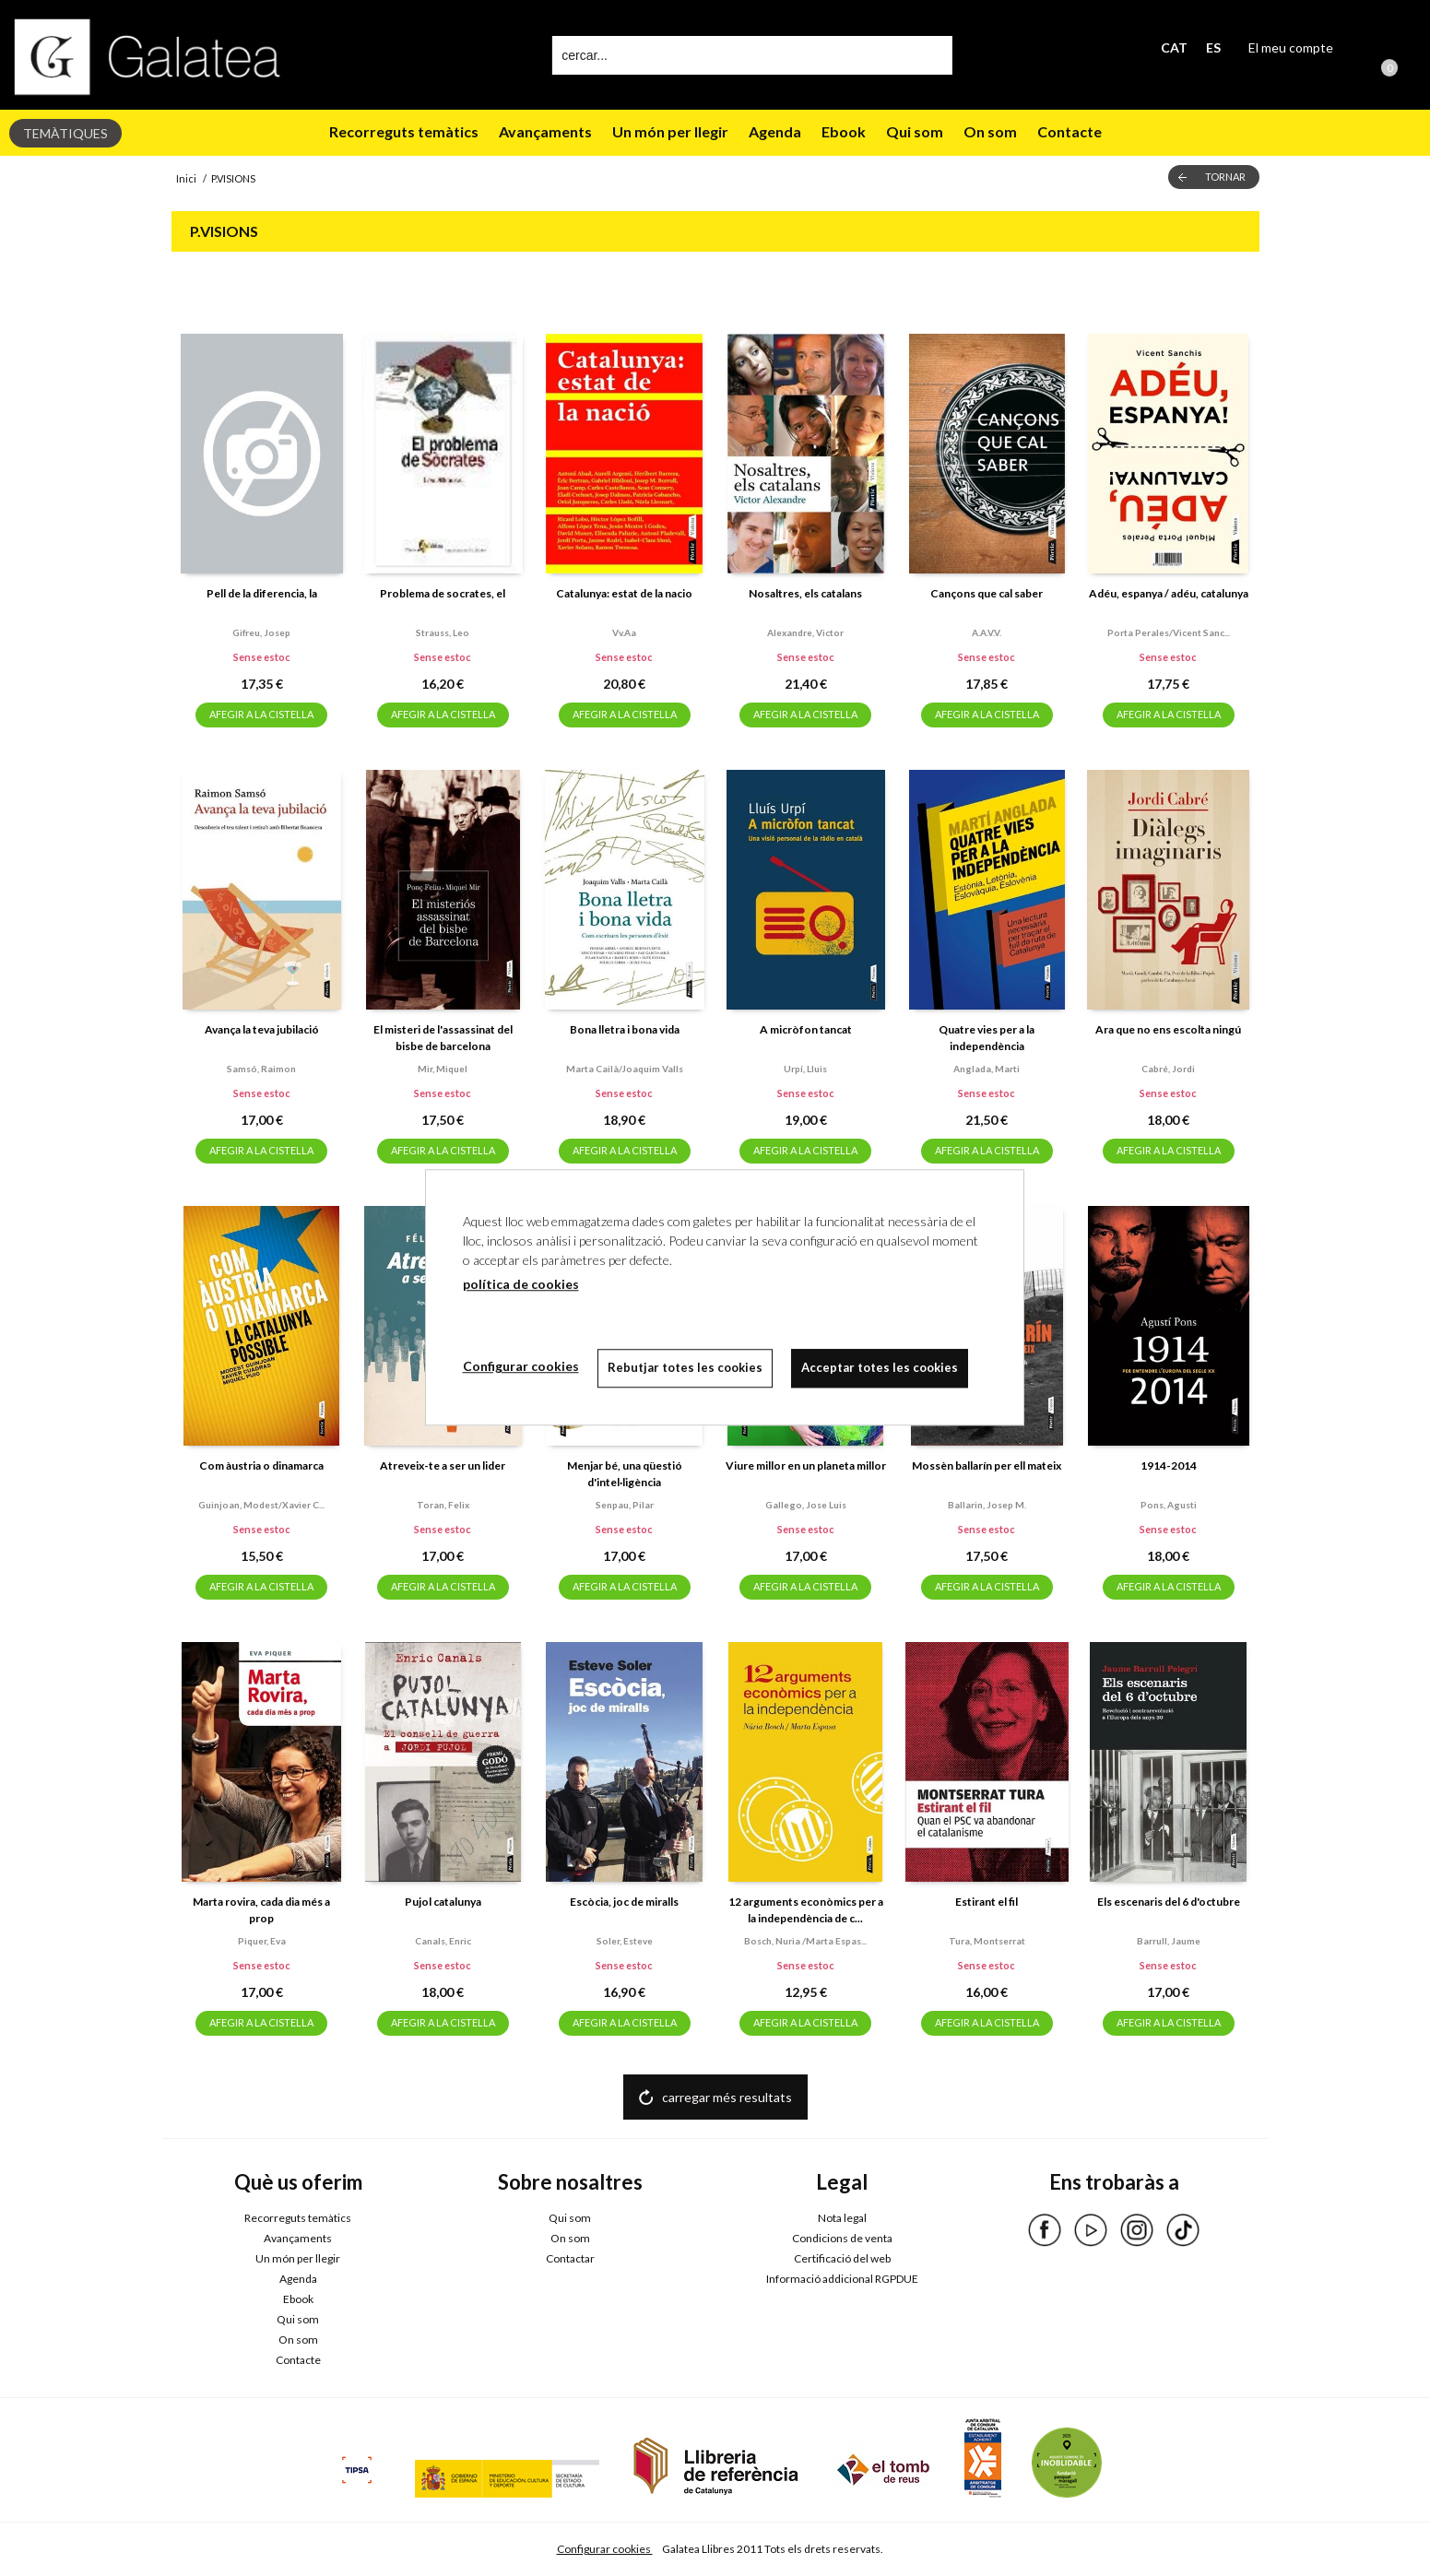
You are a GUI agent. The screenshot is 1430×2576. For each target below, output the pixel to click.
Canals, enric (443, 1940)
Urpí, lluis (805, 1068)
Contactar (570, 2258)
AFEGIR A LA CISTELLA (261, 714)
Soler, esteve (625, 1940)
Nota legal (842, 2218)
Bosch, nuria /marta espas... (805, 1940)
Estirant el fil (986, 1901)
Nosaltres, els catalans (805, 593)
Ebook (843, 131)
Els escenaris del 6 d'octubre (1168, 1901)
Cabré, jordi (1168, 1068)
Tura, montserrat (987, 1940)
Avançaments (545, 131)
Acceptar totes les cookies (879, 1367)
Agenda (775, 131)
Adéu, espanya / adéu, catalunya (1168, 593)
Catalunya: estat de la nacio (624, 593)
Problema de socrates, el (442, 593)
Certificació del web (842, 2258)
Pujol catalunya (443, 1901)
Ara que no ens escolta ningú (1168, 1029)
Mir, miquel (442, 1068)
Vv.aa (624, 632)
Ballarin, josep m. (987, 1504)
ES (1213, 47)
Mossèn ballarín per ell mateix (986, 1465)
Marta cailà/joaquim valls (624, 1068)
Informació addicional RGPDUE (842, 2279)
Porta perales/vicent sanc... (1168, 632)
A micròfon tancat (806, 1029)
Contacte (1069, 131)
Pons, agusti (1168, 1504)
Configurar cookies (605, 2549)
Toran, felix (443, 1504)
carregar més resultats (727, 2097)
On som (990, 131)
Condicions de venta (842, 2238)
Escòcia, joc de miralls (624, 1901)
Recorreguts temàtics (404, 131)
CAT (1174, 47)
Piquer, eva (262, 1940)
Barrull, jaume (1168, 1940)
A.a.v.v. (986, 632)
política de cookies (521, 1284)
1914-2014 (1168, 1465)
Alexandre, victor (805, 632)
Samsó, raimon (261, 1068)
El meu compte (1290, 47)
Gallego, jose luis (805, 1504)
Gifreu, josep (261, 632)
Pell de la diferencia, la (262, 593)
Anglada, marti (986, 1068)
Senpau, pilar (625, 1504)
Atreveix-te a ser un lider (442, 1465)
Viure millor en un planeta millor (806, 1465)
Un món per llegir (670, 131)
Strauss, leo (442, 632)
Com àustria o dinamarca (261, 1465)
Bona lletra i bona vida (625, 1029)
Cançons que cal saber (986, 593)
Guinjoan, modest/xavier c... (261, 1504)
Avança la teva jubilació (262, 1029)
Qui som (914, 131)
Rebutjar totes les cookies (685, 1367)
